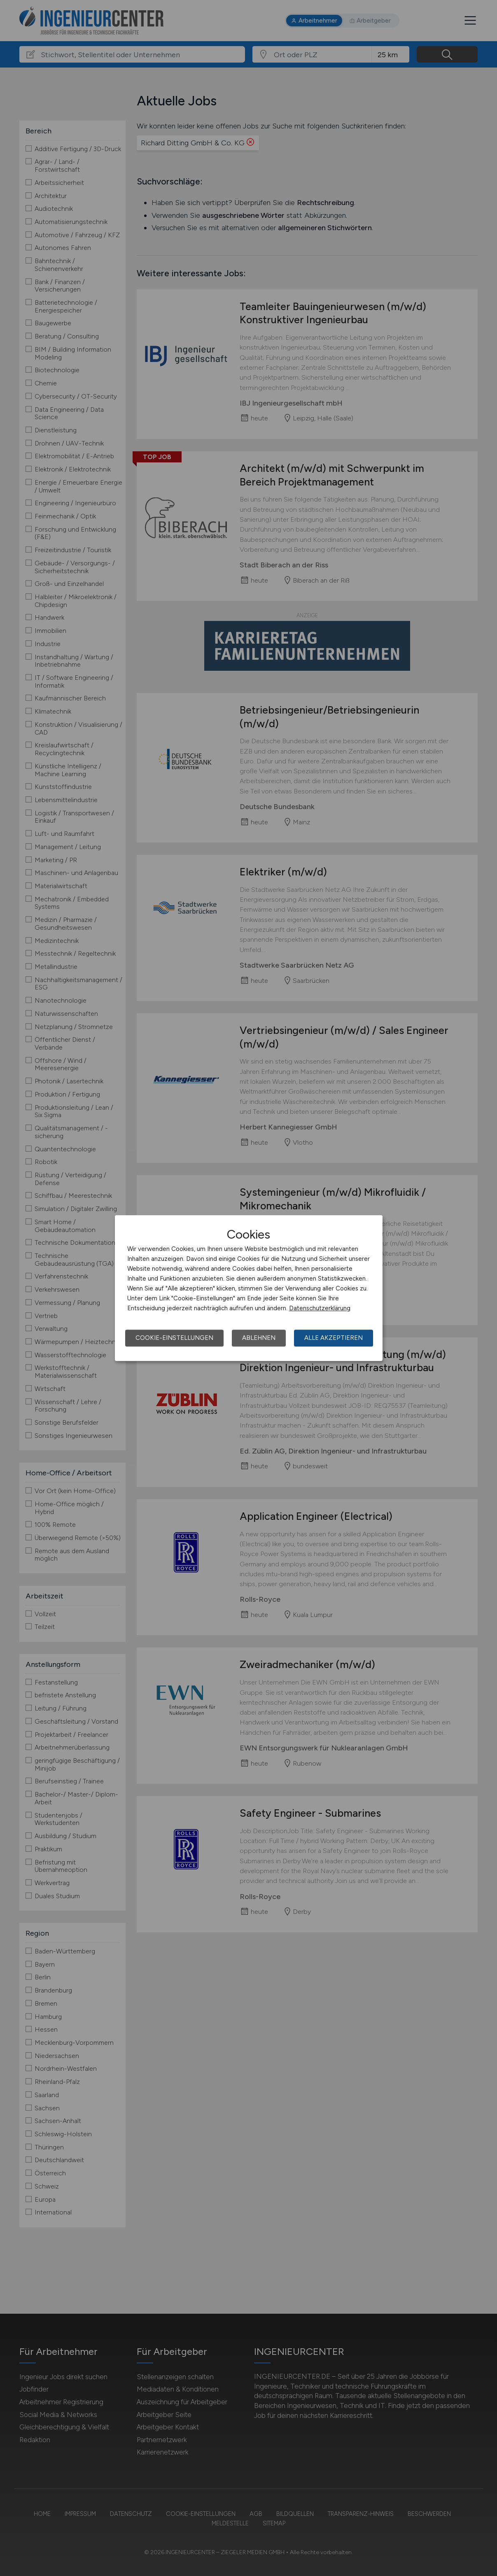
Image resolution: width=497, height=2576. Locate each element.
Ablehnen (258, 1338)
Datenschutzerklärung (319, 1308)
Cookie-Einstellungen (174, 1338)
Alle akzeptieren (333, 1338)
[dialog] (249, 1288)
